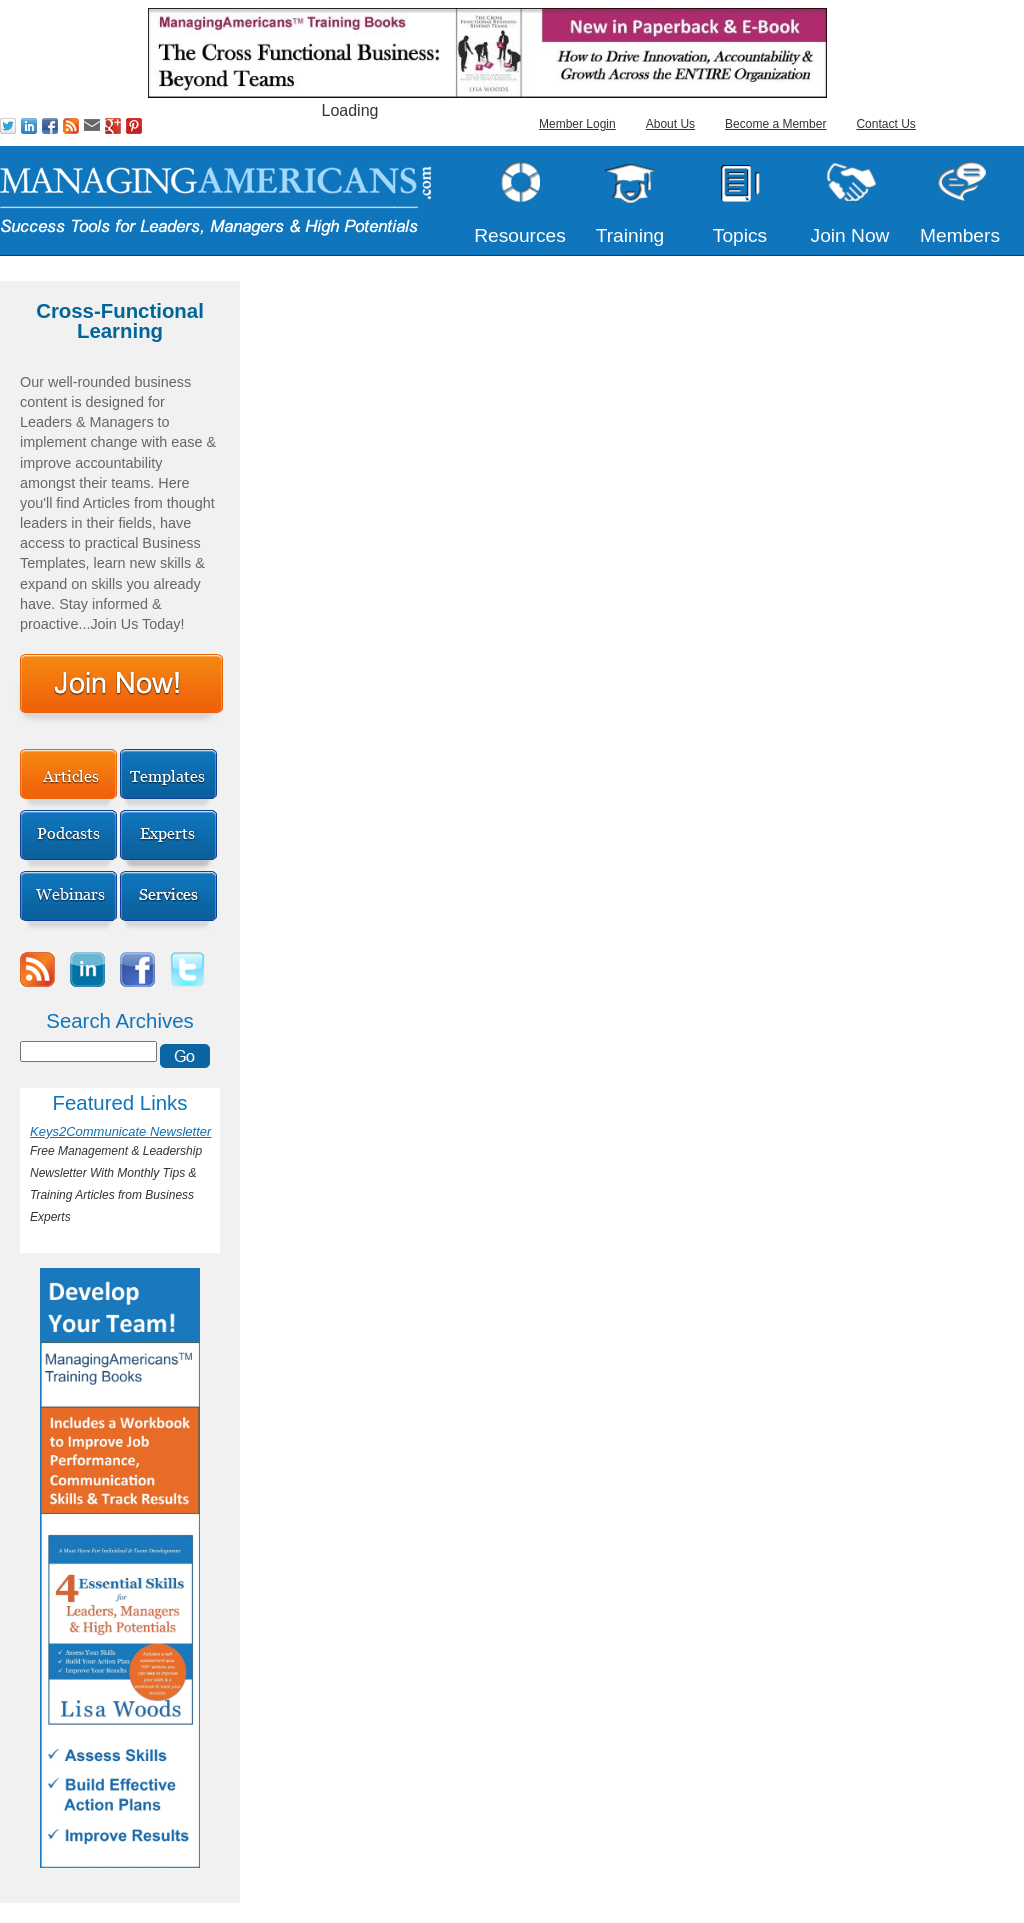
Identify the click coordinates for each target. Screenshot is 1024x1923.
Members (960, 235)
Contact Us (885, 124)
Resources (520, 235)
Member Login (577, 124)
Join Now (850, 235)
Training (630, 235)
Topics (740, 235)
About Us (670, 124)
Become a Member (775, 124)
